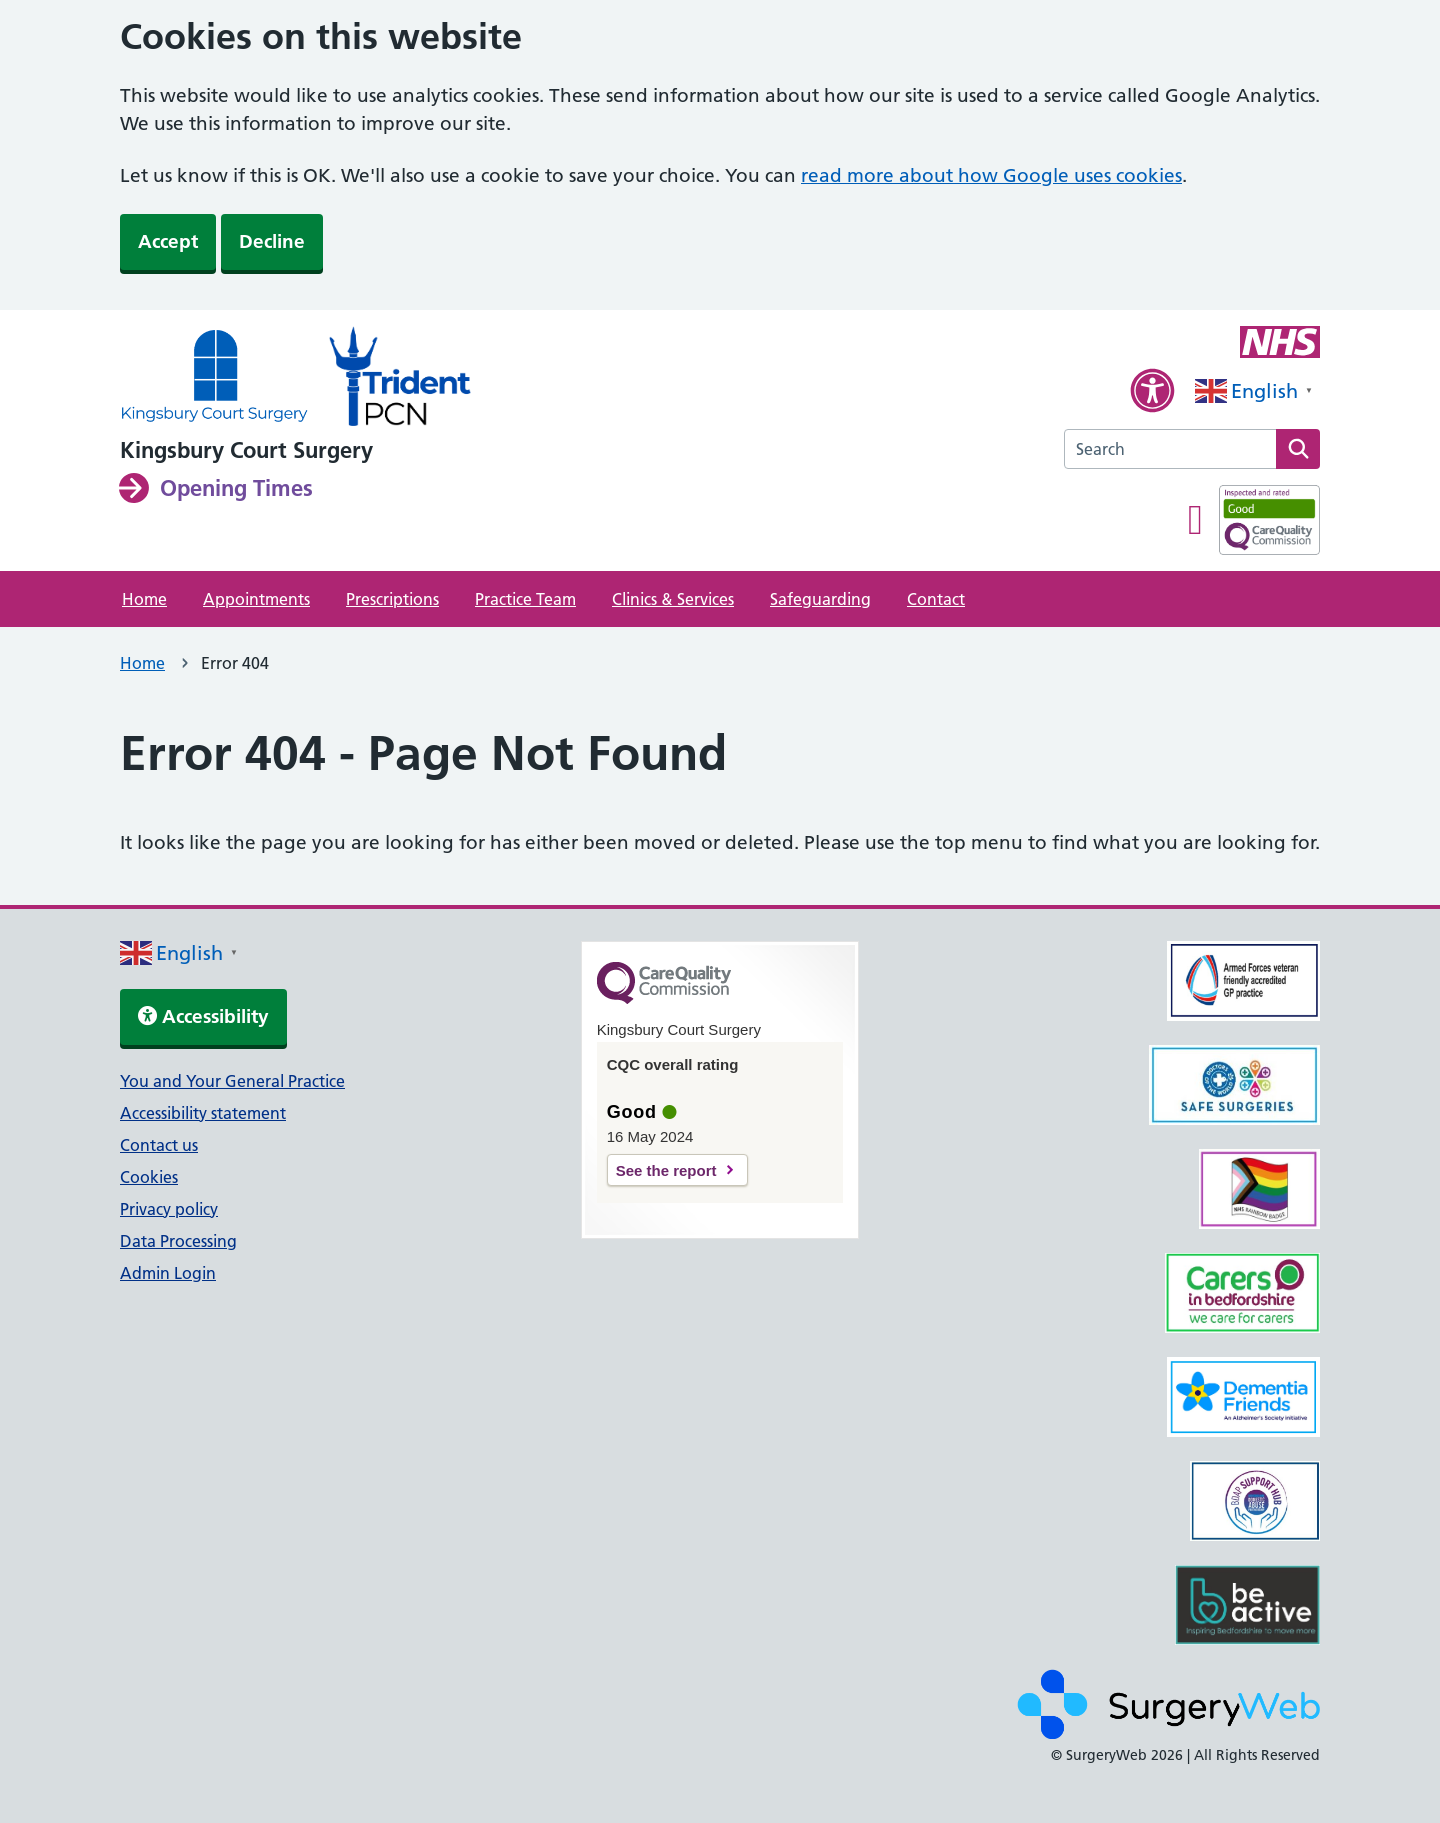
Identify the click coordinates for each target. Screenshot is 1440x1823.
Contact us (159, 1145)
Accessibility (203, 1016)
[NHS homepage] (214, 378)
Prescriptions (392, 599)
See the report (666, 1170)
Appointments (256, 599)
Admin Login (168, 1273)
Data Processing (178, 1241)
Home (144, 599)
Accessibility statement (203, 1113)
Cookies (149, 1177)
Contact (936, 599)
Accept (168, 241)
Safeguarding (820, 599)
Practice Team (525, 599)
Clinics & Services (673, 599)
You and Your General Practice (232, 1081)
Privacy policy (169, 1209)
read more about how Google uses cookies (991, 175)
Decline (272, 241)
